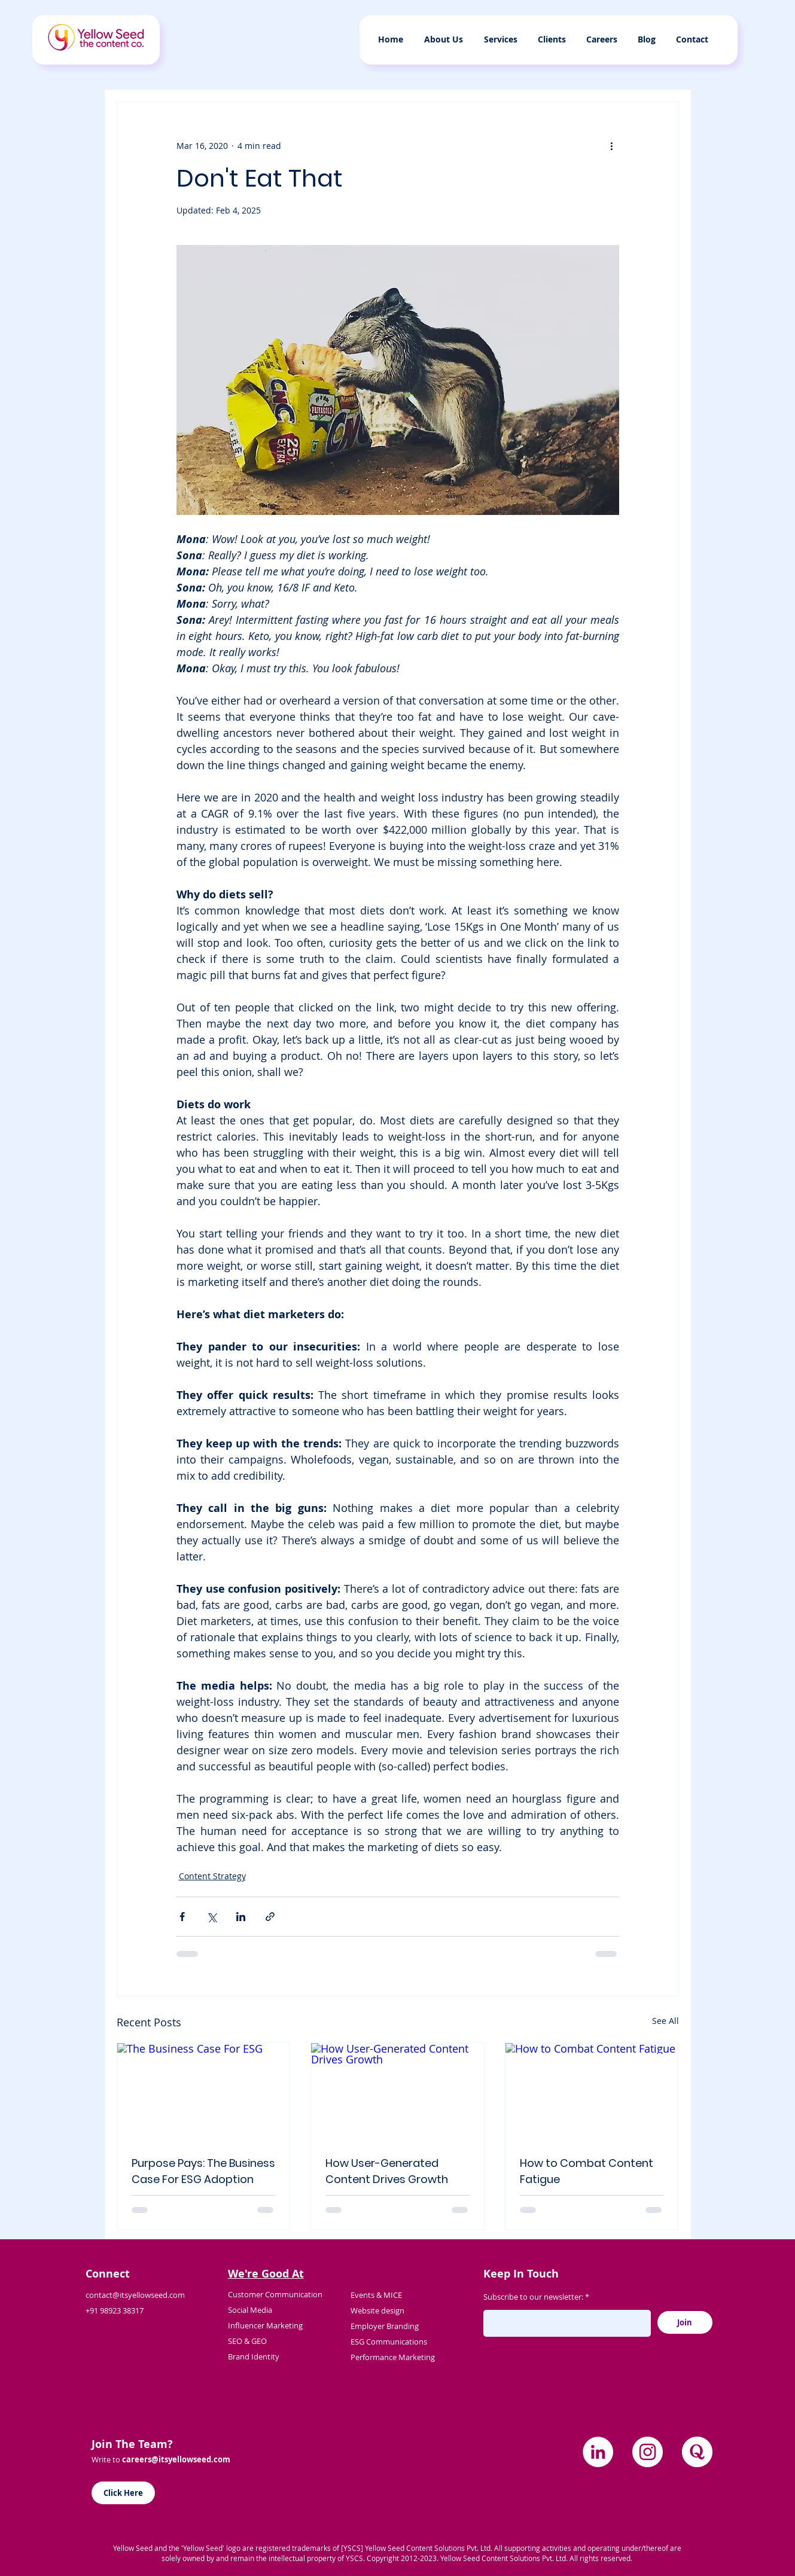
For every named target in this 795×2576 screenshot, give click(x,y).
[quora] (697, 2452)
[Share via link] (270, 1916)
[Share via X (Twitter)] (211, 1916)
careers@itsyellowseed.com (176, 2459)
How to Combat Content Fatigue (586, 2171)
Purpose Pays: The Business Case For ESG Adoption (203, 2171)
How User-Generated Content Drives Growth (386, 2171)
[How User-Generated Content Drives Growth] (397, 2091)
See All (665, 2020)
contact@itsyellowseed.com (135, 2295)
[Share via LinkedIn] (240, 1916)
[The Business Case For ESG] (203, 2091)
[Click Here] (123, 2493)
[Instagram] (647, 2452)
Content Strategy (212, 1876)
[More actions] (612, 145)
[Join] (684, 2322)
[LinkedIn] (598, 2452)
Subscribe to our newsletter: (533, 2297)
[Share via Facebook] (182, 1916)
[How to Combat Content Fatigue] (591, 2091)
